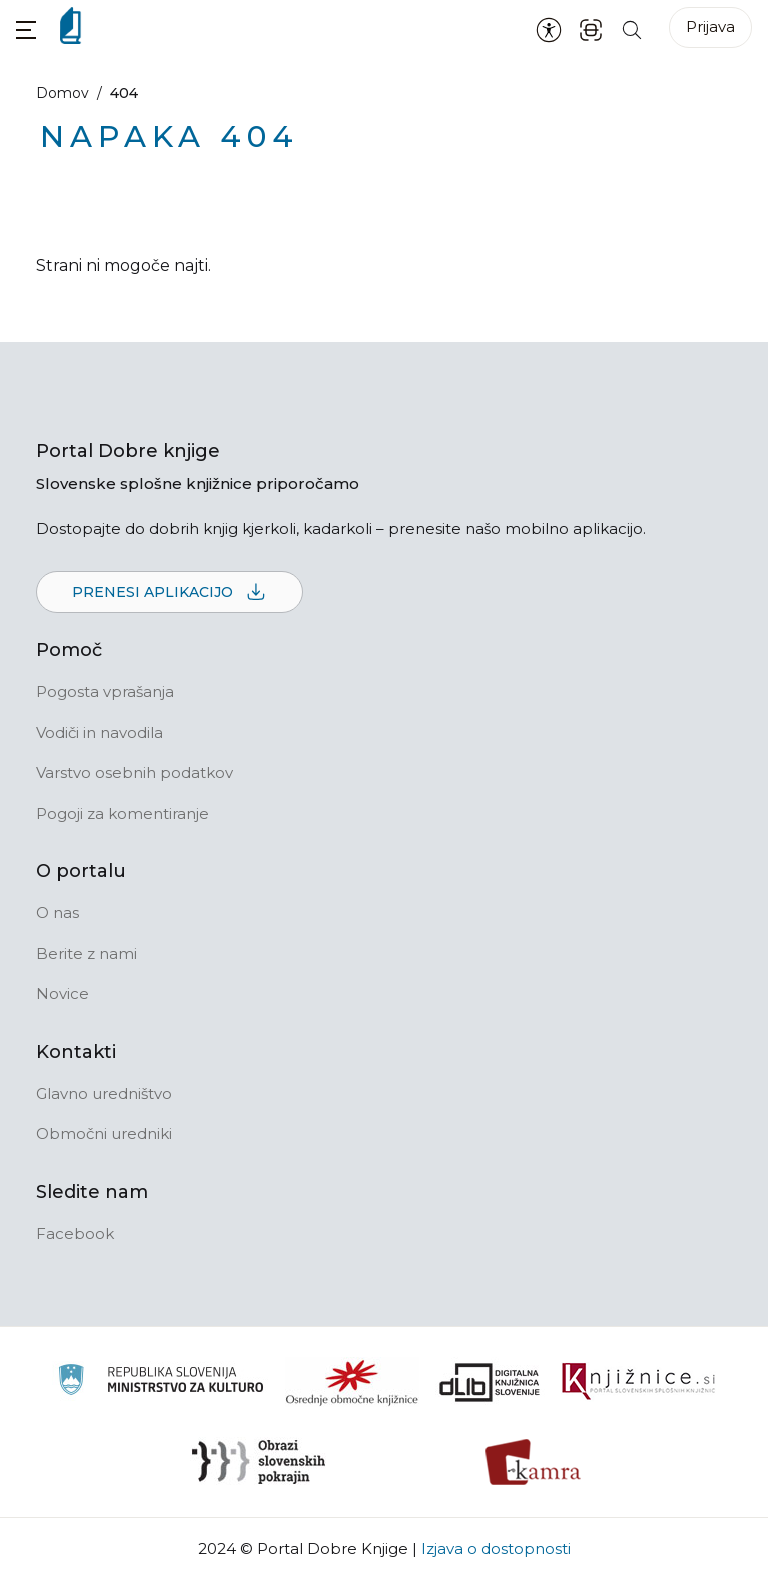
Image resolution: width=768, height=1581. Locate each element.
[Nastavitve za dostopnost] (549, 29)
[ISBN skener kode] (591, 28)
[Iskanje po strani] (632, 28)
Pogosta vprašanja (105, 691)
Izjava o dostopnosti (496, 1548)
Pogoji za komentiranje (122, 813)
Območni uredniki (104, 1133)
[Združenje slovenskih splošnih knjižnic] (638, 1382)
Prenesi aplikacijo (169, 593)
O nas (57, 912)
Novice (62, 993)
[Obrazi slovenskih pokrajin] (258, 1462)
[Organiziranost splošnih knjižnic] (352, 1382)
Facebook (75, 1233)
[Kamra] (533, 1462)
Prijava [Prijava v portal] (710, 26)
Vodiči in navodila (99, 732)
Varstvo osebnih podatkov (134, 772)
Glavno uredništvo (104, 1093)
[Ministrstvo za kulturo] (160, 1382)
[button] (26, 29)
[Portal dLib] (490, 1382)
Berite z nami (86, 953)
